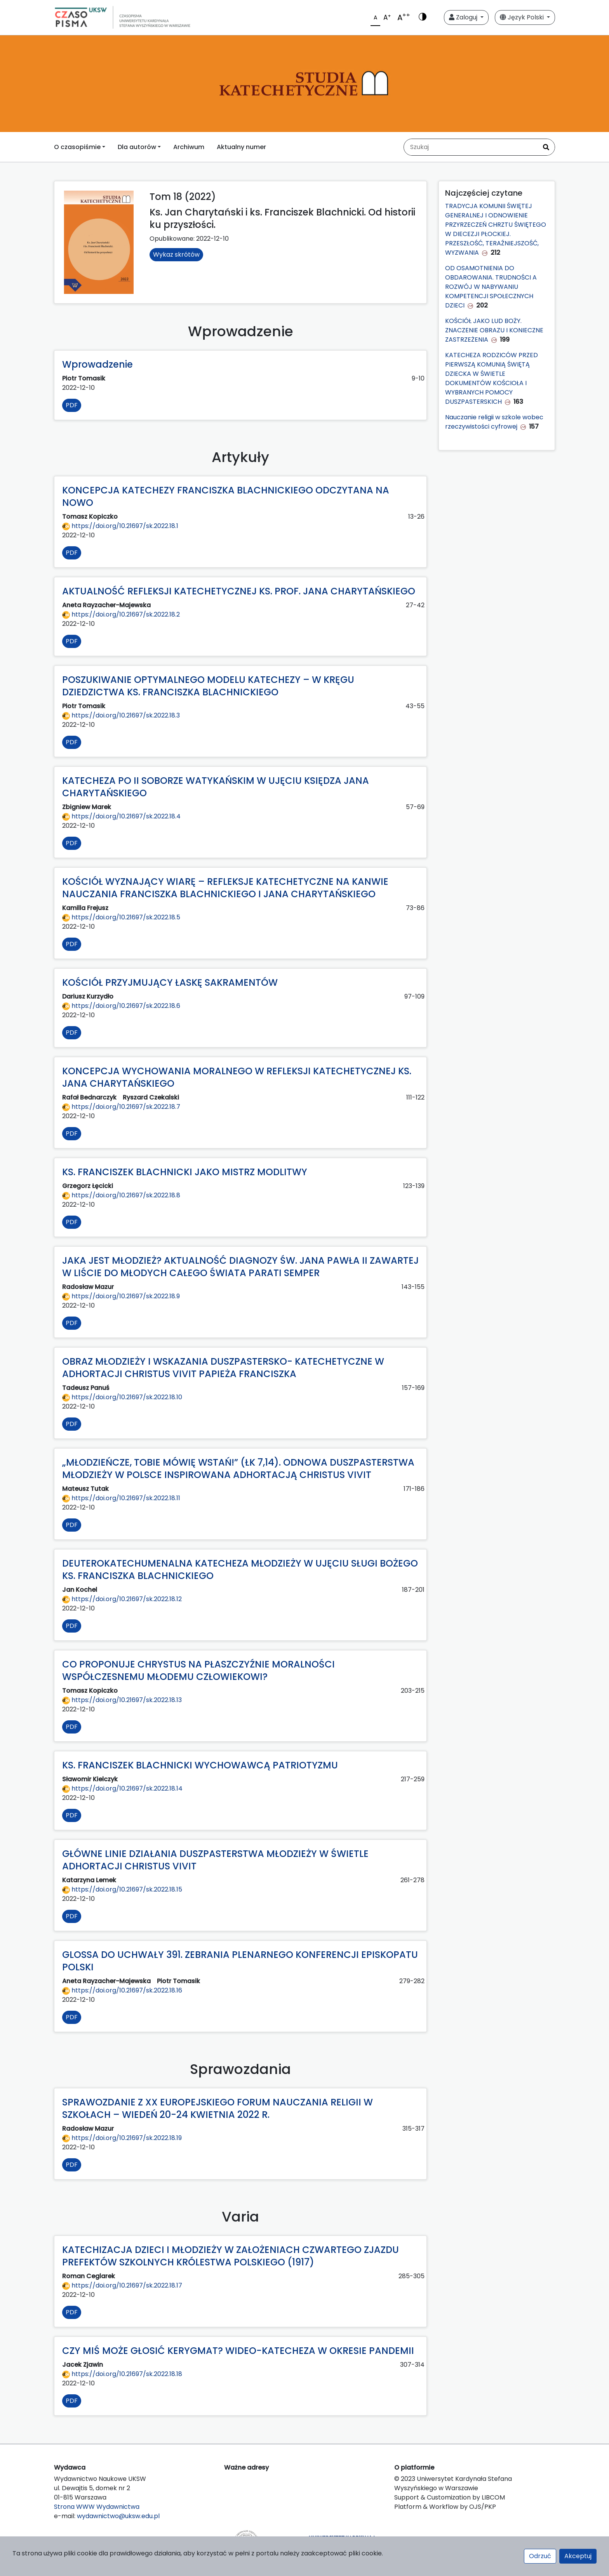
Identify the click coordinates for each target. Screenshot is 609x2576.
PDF (72, 405)
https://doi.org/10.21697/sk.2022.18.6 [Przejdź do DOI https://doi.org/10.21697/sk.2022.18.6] (121, 1005)
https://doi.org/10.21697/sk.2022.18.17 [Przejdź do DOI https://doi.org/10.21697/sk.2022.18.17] (122, 2285)
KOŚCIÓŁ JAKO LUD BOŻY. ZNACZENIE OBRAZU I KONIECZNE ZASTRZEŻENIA (494, 330)
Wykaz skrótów (176, 254)
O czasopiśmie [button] (77, 146)
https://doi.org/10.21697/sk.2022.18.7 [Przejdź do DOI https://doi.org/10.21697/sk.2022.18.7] (121, 1106)
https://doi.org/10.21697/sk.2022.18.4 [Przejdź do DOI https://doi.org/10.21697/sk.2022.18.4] (121, 816)
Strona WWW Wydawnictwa (96, 2506)
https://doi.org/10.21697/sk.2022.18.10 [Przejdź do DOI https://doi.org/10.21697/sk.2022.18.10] (122, 1397)
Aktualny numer (241, 146)
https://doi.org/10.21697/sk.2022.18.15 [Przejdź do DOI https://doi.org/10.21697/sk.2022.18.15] (122, 1889)
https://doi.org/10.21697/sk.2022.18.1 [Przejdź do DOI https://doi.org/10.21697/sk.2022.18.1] (120, 525)
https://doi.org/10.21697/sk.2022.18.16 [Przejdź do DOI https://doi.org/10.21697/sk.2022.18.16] (122, 1990)
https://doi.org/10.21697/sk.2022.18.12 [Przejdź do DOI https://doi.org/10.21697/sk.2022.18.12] (122, 1599)
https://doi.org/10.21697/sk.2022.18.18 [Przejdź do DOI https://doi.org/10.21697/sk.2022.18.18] (122, 2373)
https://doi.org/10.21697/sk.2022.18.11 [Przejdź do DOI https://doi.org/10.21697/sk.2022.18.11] (121, 1498)
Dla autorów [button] (137, 146)
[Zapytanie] (471, 147)
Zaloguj (464, 17)
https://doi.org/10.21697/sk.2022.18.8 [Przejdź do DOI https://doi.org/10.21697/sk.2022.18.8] (121, 1195)
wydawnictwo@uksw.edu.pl (118, 2516)
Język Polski (522, 17)
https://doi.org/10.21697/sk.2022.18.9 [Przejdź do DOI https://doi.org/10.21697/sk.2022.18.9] (121, 1296)
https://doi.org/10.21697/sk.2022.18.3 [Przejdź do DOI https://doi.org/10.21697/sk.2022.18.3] (121, 715)
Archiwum (188, 146)
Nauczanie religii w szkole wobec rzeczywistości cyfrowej (494, 422)
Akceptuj (578, 2556)
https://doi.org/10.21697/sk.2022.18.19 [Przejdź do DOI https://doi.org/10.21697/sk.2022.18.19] (122, 2137)
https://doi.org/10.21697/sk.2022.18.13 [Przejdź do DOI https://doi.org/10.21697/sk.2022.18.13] (122, 1699)
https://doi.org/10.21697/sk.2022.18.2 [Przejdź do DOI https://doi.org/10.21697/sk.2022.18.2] (121, 614)
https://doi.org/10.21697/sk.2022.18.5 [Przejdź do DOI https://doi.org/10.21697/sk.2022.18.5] (121, 917)
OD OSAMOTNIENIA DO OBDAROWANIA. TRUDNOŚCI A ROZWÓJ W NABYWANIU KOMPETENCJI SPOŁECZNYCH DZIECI (491, 287)
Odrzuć (540, 2556)
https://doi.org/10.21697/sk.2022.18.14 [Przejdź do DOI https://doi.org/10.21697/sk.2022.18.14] (122, 1788)
